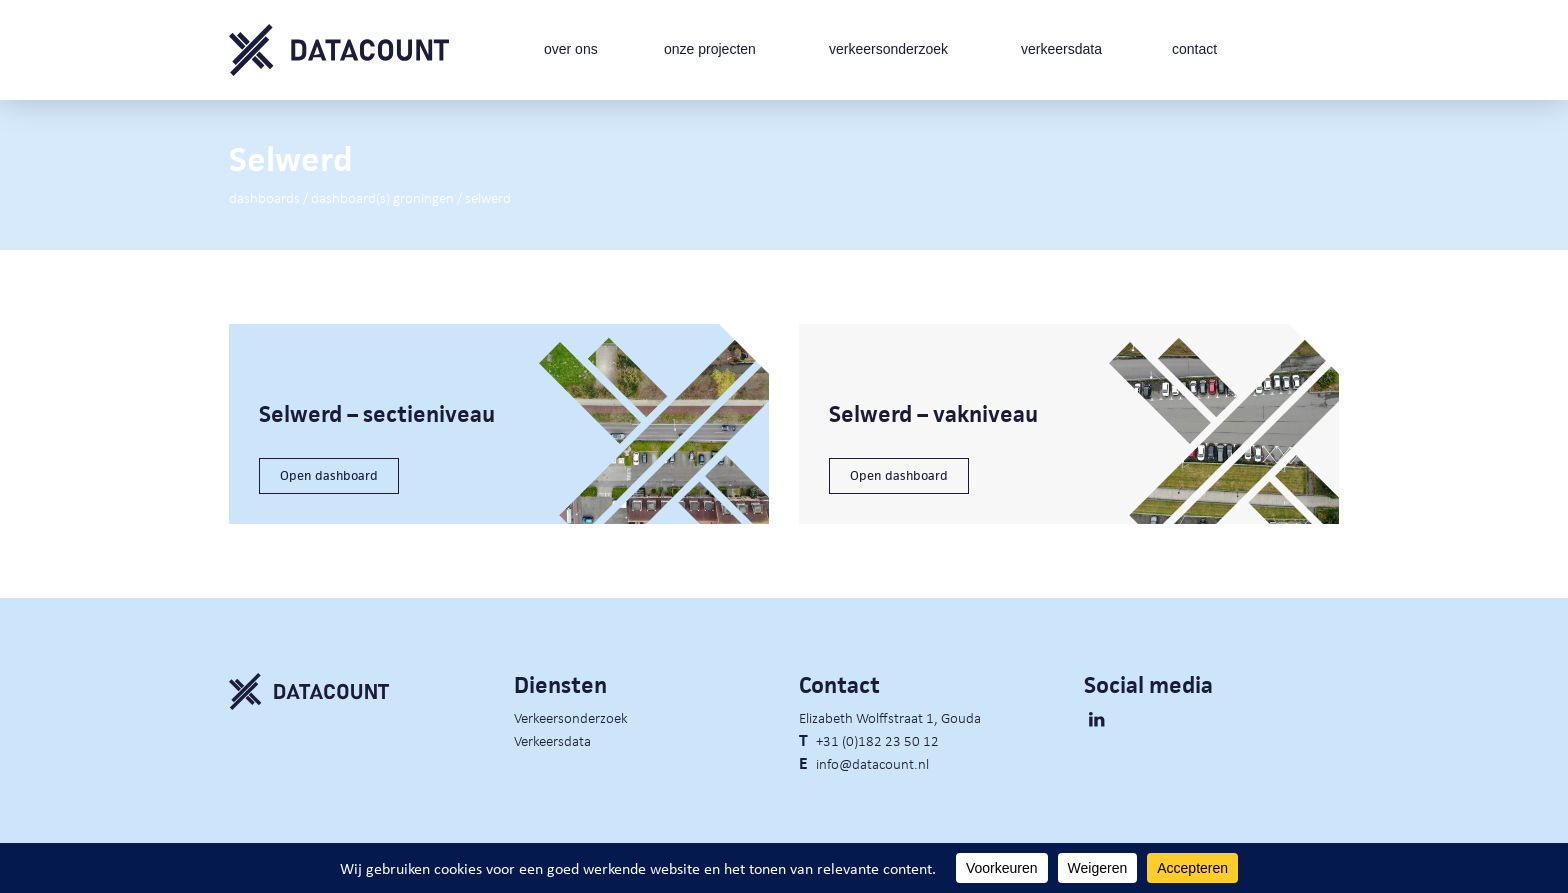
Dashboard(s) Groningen (382, 197)
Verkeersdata (552, 740)
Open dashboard (329, 475)
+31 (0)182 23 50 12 (877, 740)
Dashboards (264, 197)
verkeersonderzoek (888, 49)
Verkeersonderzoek (571, 717)
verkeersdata (1061, 49)
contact (1194, 49)
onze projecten (710, 49)
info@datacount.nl (872, 763)
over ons (571, 49)
